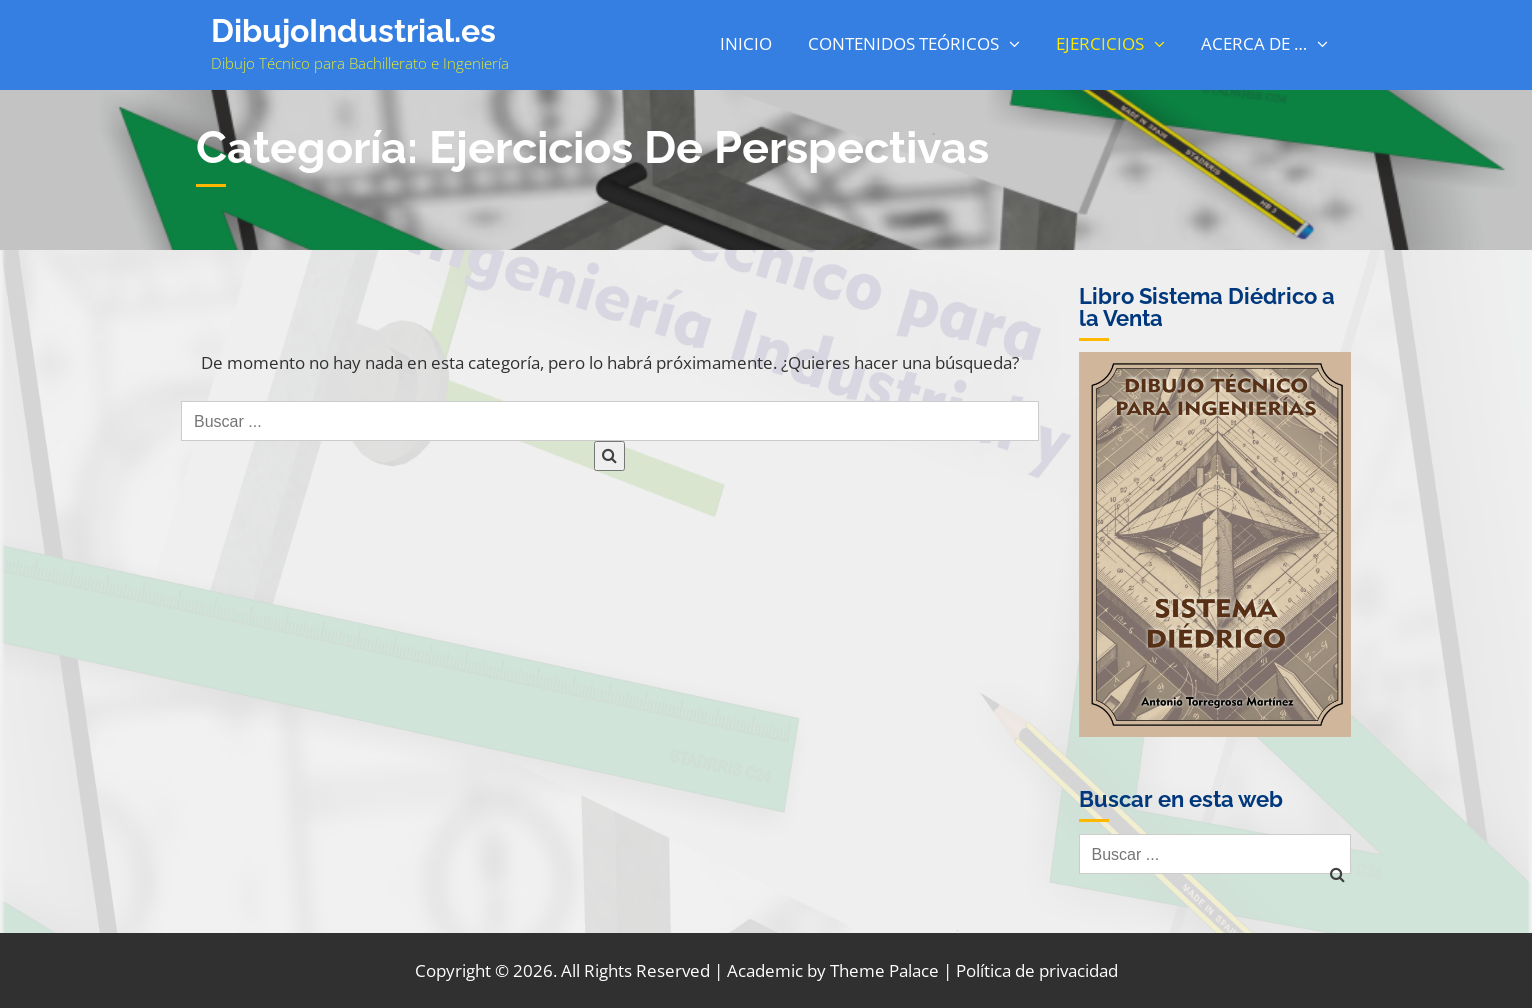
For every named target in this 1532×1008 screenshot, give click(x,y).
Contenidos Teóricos (903, 43)
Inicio (746, 43)
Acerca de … (1254, 43)
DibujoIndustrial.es (353, 30)
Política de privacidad (1037, 970)
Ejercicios (1100, 43)
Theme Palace (884, 970)
